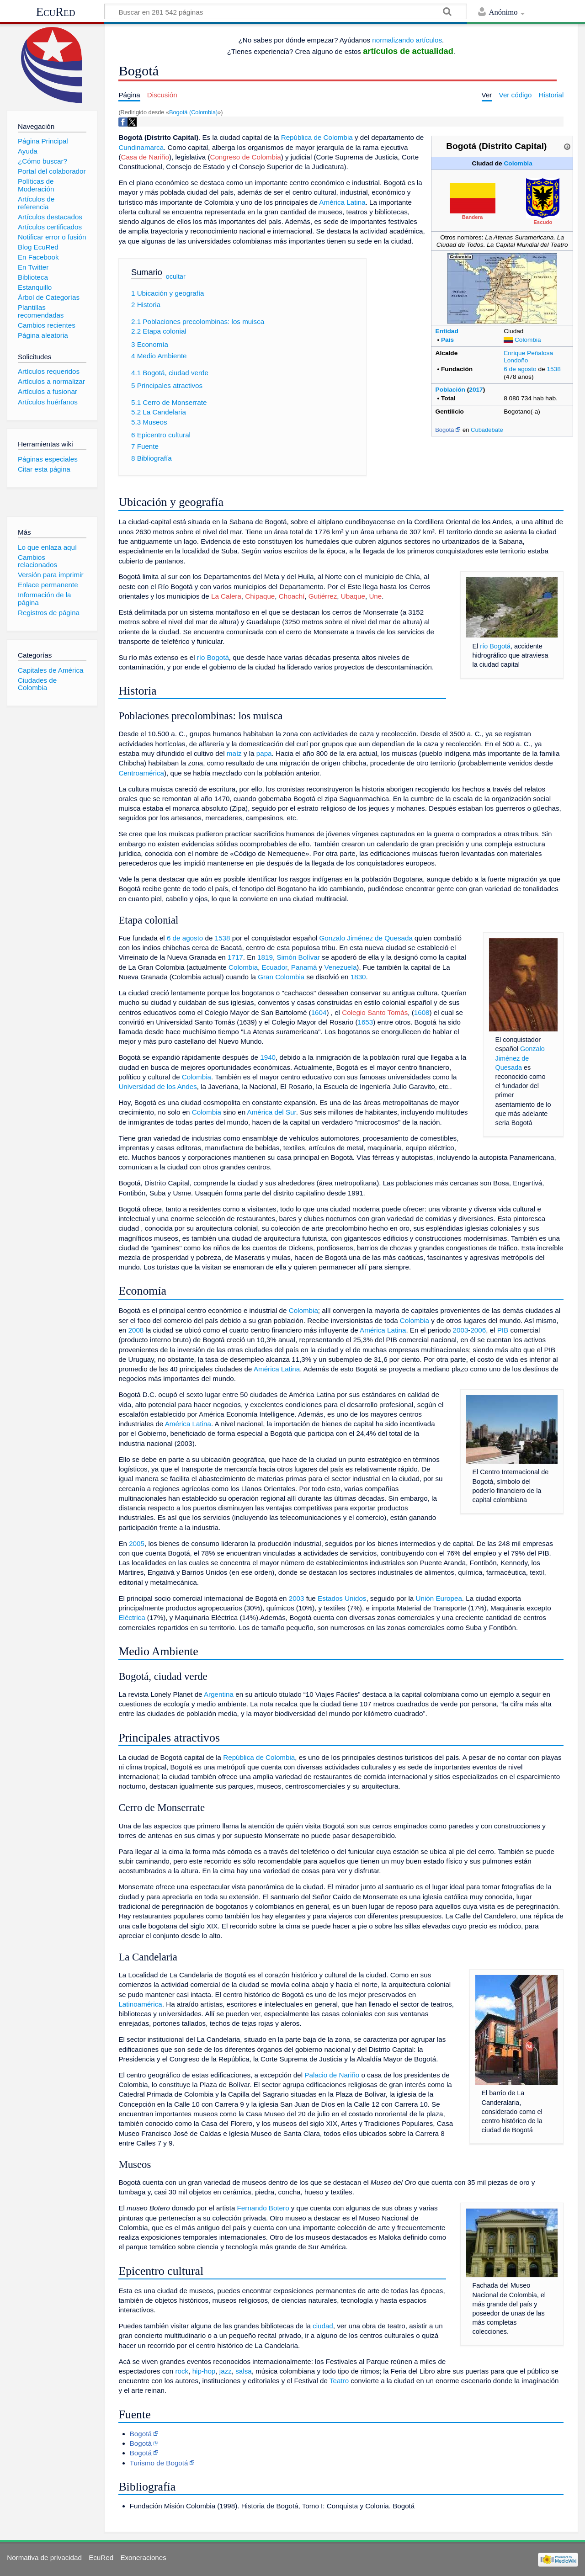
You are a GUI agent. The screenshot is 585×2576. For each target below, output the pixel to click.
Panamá (304, 967)
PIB (502, 1330)
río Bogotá (495, 646)
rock (182, 2371)
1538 (553, 369)
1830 (358, 977)
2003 (460, 1330)
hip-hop (204, 2371)
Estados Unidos (342, 1598)
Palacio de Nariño (331, 2075)
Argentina (219, 1694)
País (447, 339)
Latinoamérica (140, 2004)
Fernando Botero (263, 2208)
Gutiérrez (322, 596)
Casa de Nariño (145, 157)
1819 (265, 957)
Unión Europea (439, 1598)
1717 (235, 957)
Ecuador (274, 967)
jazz (225, 2371)
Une (375, 596)
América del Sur (271, 1112)
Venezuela (340, 967)
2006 (478, 1330)
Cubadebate (487, 429)
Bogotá (444, 429)
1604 (319, 1012)
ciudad (323, 2326)
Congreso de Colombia (245, 157)
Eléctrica (131, 1617)
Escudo (542, 222)
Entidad (447, 331)
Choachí (292, 596)
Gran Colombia (281, 977)
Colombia (518, 163)
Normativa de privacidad (44, 2557)
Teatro (339, 2381)
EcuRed (55, 12)
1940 (268, 1057)
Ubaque (353, 596)
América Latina (342, 202)
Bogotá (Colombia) (193, 112)
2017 (476, 389)
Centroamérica (141, 773)
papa (264, 753)
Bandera (472, 217)
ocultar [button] (176, 276)
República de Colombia (317, 137)
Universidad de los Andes (157, 1086)
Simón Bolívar (298, 957)
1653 (365, 1022)
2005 (136, 1543)
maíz (234, 753)
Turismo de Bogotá (159, 2463)
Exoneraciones (143, 2557)
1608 (422, 1012)
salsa (243, 2371)
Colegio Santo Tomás (375, 1012)
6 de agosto (520, 369)
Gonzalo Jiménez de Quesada (519, 1058)
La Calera (226, 596)
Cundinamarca (141, 147)
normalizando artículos (407, 40)
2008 (136, 1330)
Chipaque (260, 596)
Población (450, 389)
